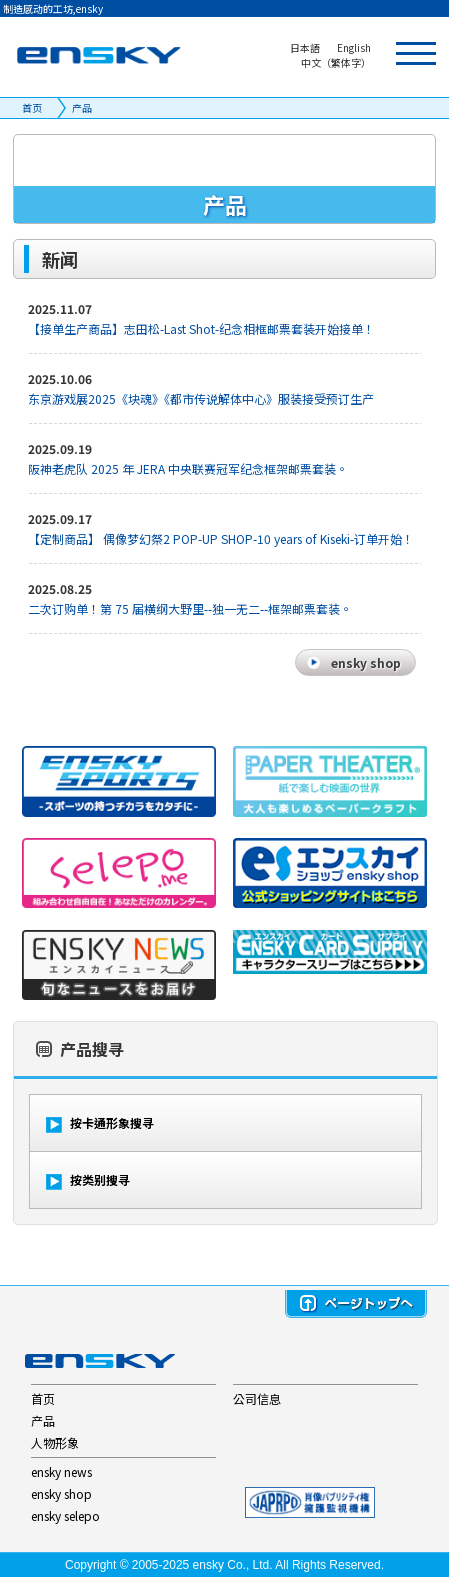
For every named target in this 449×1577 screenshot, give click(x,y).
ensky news (61, 1471)
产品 (82, 107)
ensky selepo (65, 1515)
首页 (32, 107)
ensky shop (61, 1493)
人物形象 (55, 1442)
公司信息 (257, 1398)
